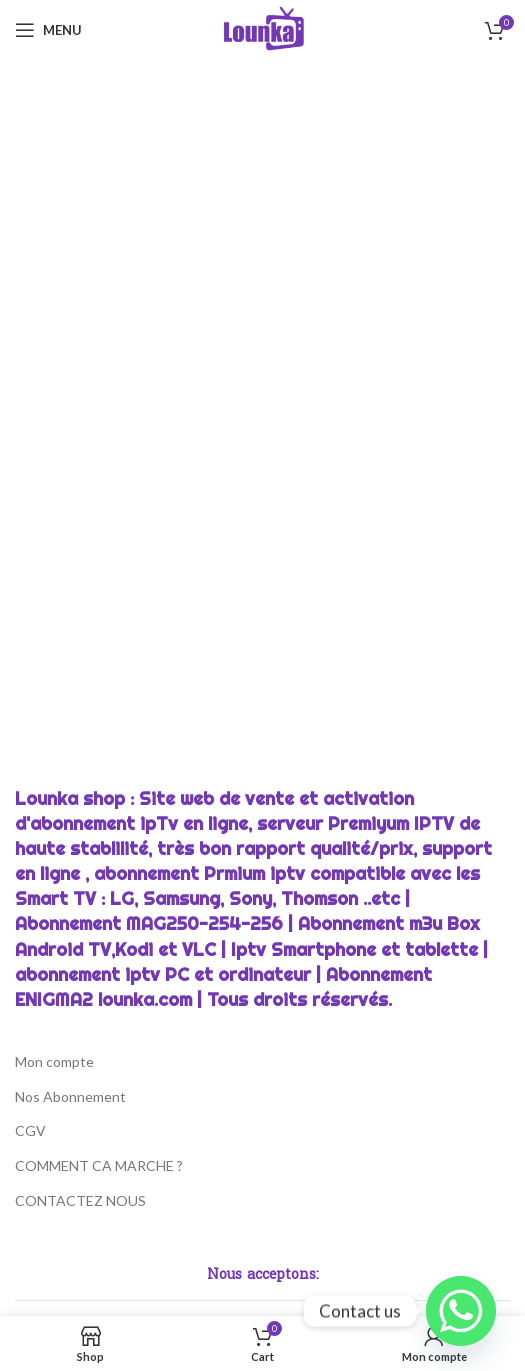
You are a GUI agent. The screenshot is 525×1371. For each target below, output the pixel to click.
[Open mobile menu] (48, 30)
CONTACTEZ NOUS (80, 1200)
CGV (30, 1130)
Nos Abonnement (70, 1096)
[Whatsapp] (461, 1311)
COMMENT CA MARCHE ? (99, 1165)
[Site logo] (262, 28)
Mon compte (54, 1061)
